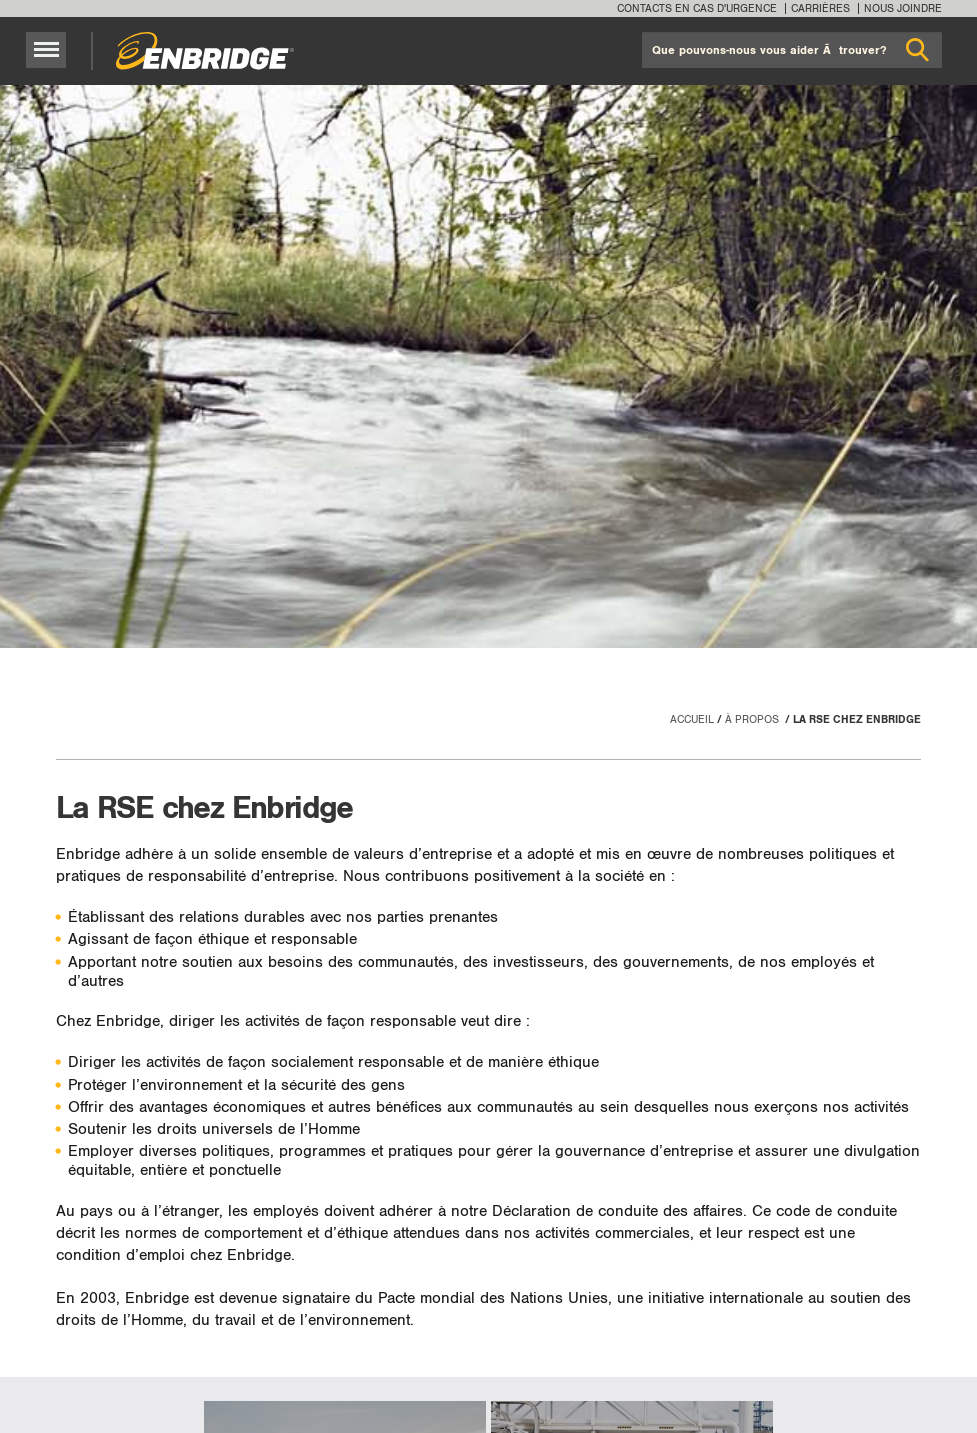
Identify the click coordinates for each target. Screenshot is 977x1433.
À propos (753, 719)
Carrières (820, 8)
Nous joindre (903, 8)
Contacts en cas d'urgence (697, 8)
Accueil (692, 719)
